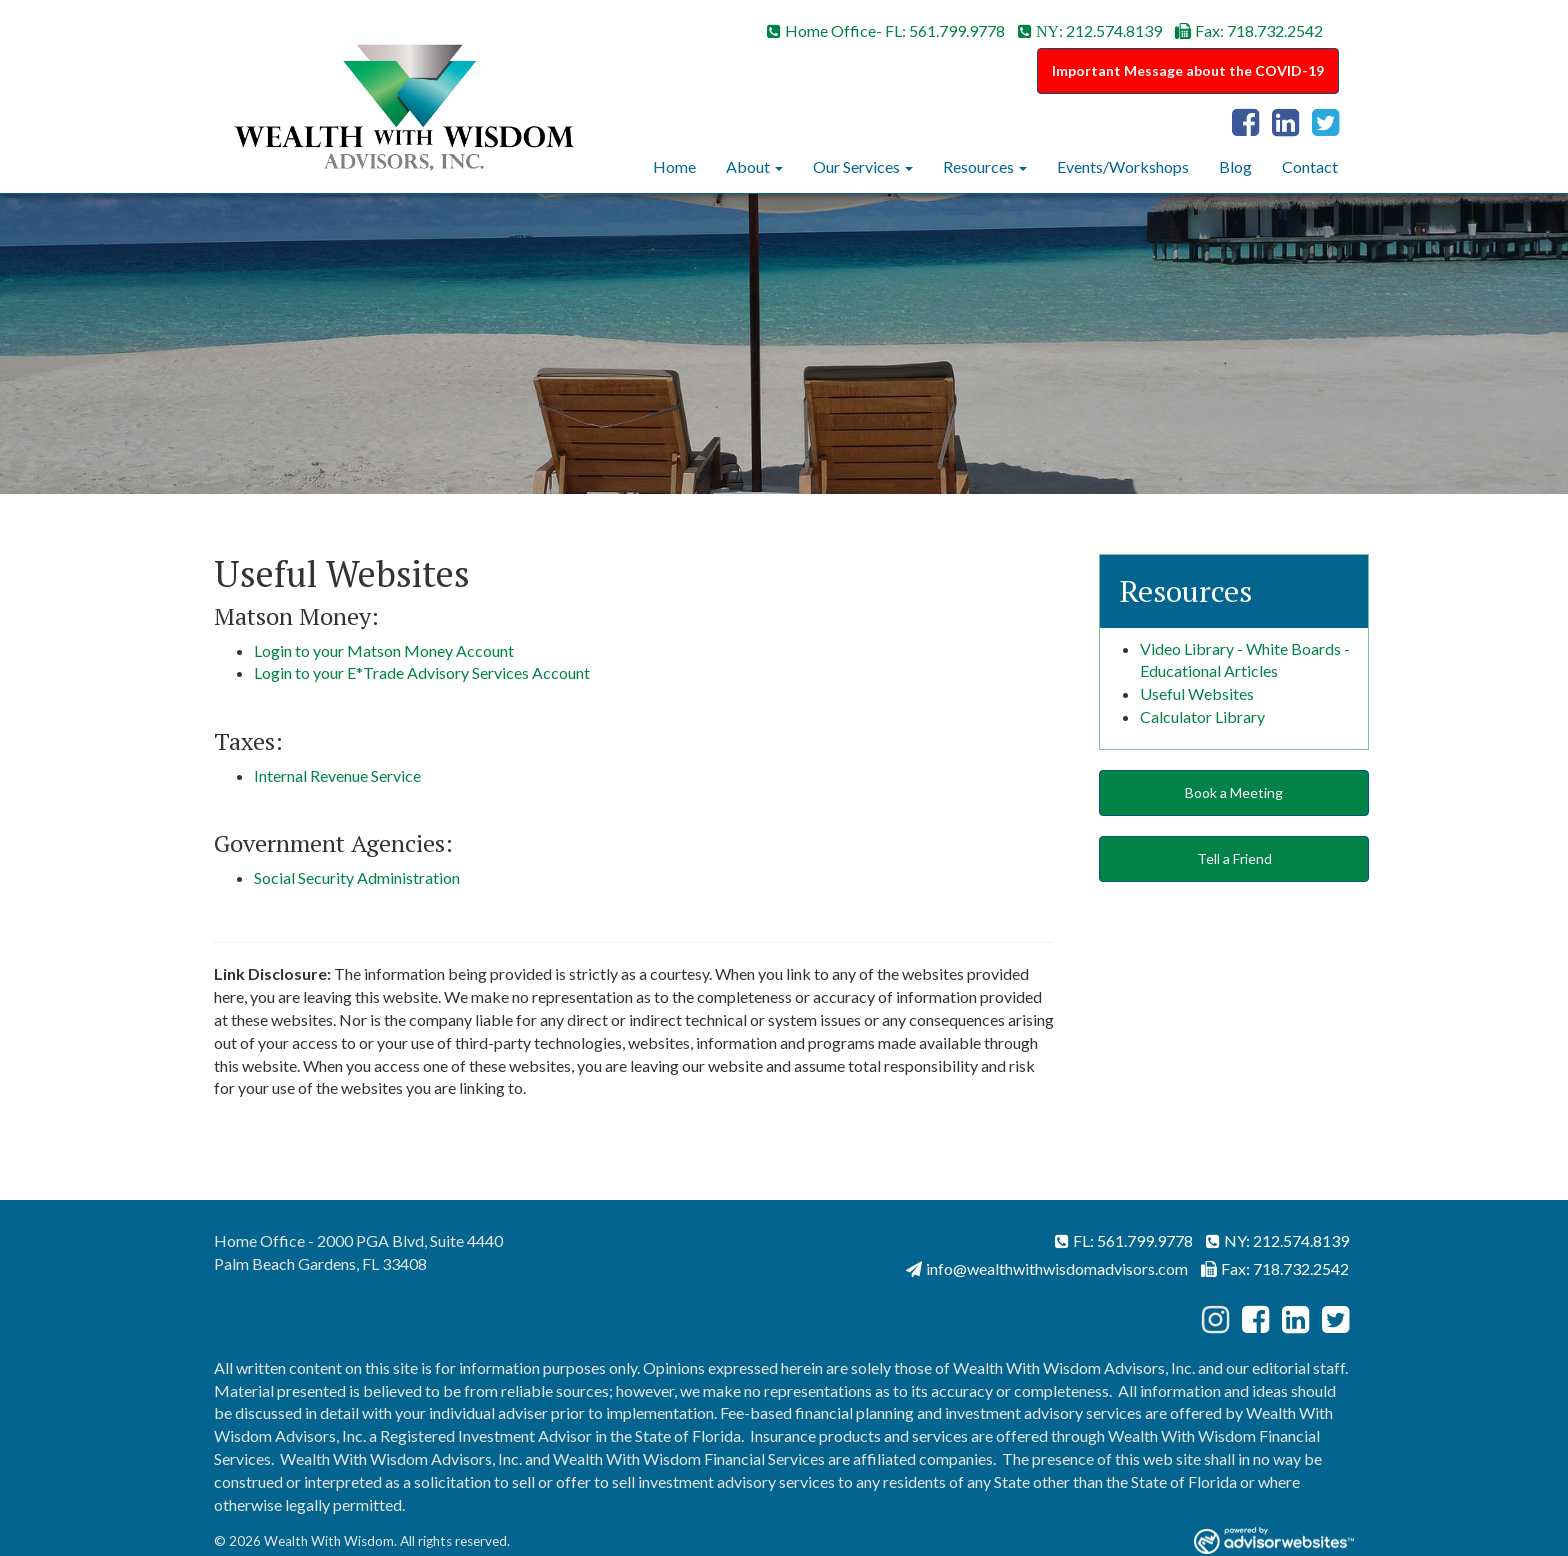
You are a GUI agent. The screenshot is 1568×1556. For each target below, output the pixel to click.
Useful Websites (1197, 693)
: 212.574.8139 (1090, 30)
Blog (1235, 166)
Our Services (856, 166)
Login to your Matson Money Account (384, 650)
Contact (1310, 166)
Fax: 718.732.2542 (1249, 30)
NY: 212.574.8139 (1277, 1240)
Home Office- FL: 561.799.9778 (886, 30)
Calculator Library (1202, 716)
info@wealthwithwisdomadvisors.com (1047, 1268)
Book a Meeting (1234, 792)
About (748, 166)
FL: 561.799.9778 (1124, 1240)
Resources (978, 166)
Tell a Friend (1234, 858)
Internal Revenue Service (337, 775)
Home (674, 166)
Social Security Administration (357, 877)
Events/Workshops (1123, 166)
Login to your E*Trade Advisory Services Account (422, 672)
